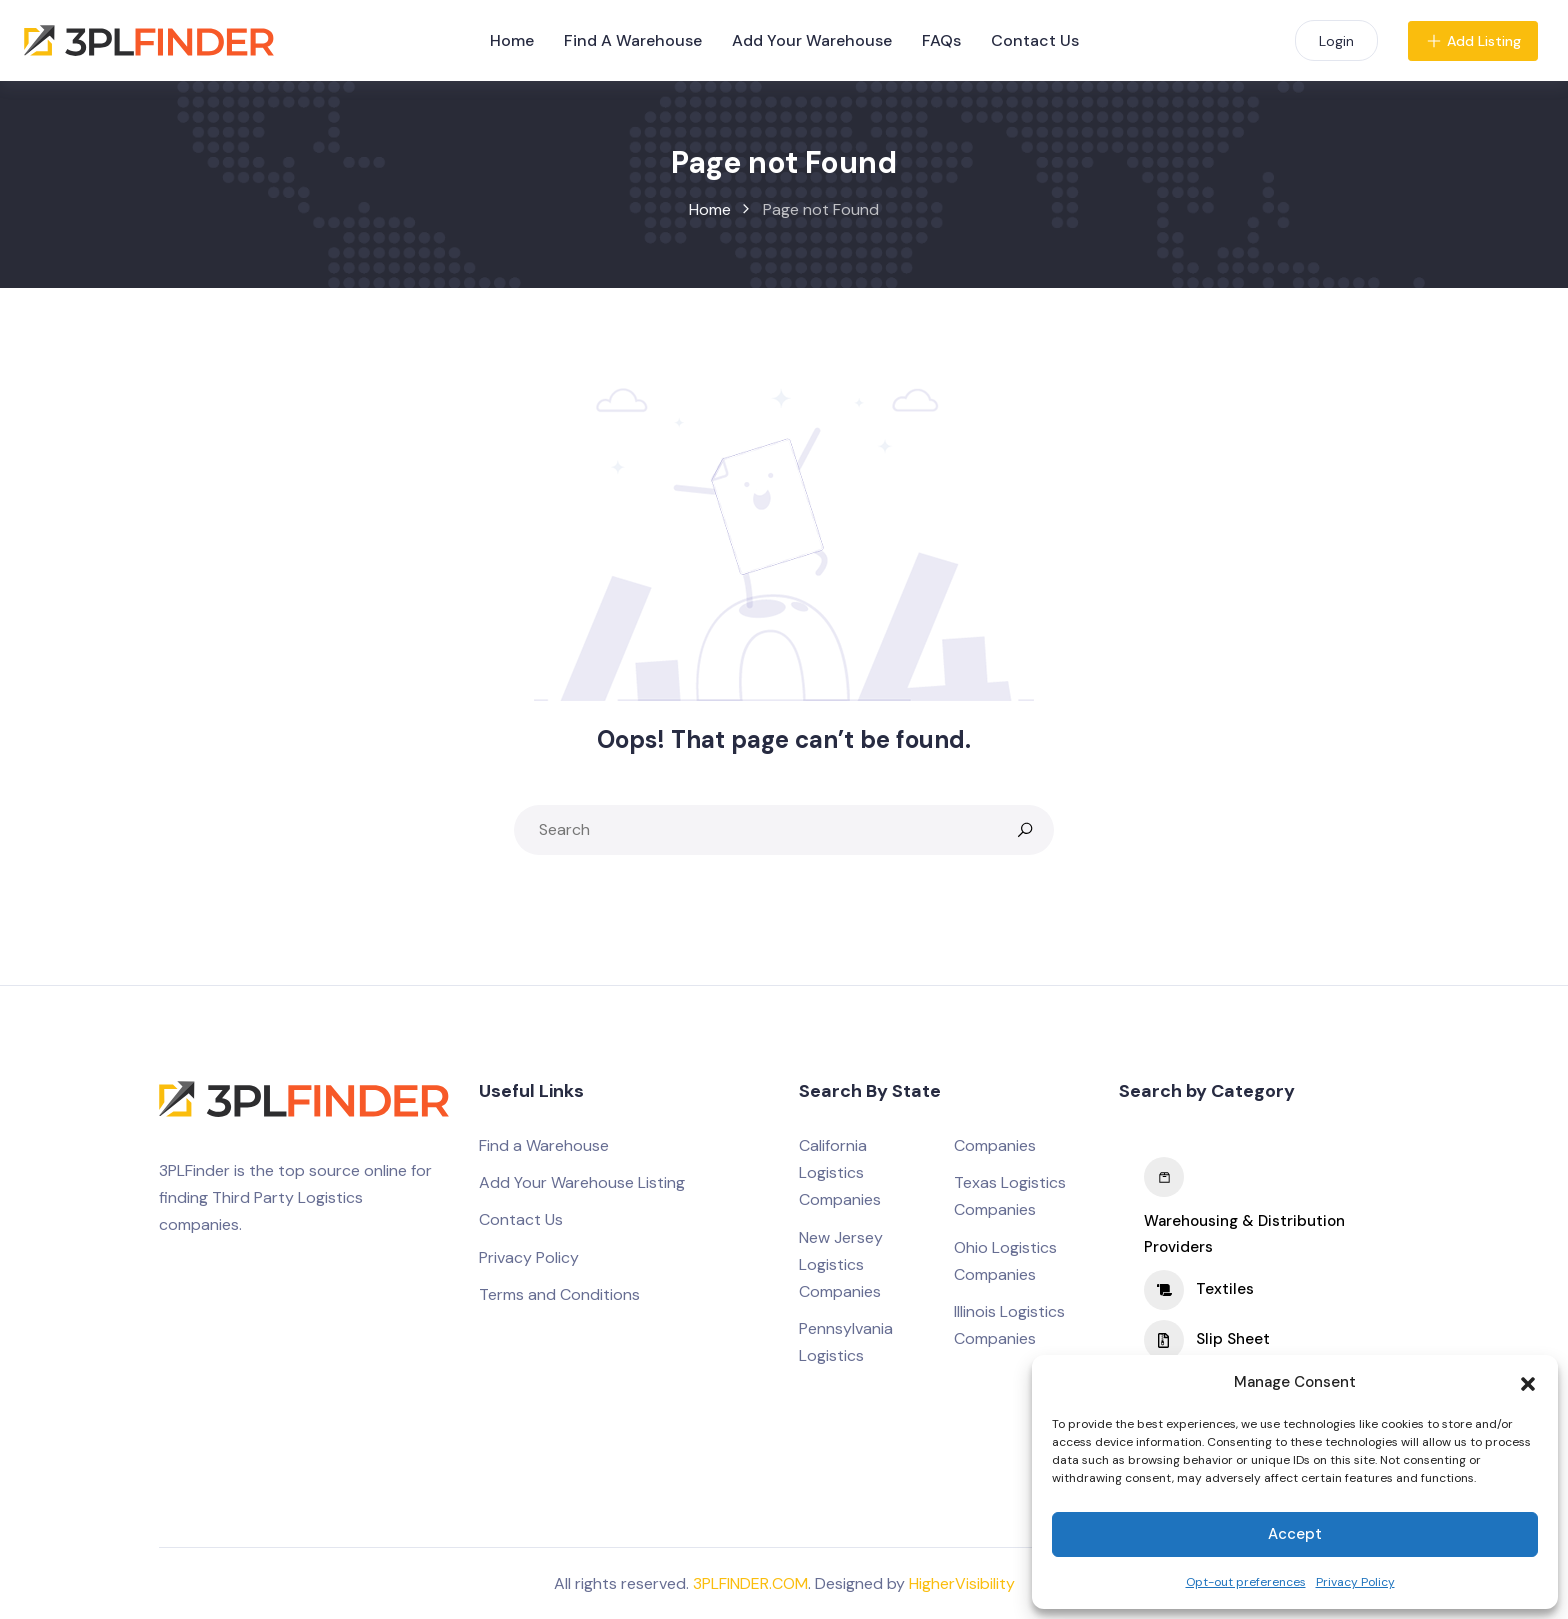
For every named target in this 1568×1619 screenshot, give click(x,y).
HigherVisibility (962, 1583)
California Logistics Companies (840, 1172)
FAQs (941, 40)
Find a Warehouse (544, 1145)
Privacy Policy (1355, 1582)
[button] (1528, 1382)
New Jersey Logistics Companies (841, 1264)
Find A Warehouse (633, 40)
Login (1336, 41)
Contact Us (1035, 40)
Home (512, 40)
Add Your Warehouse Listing (582, 1182)
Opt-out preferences (1246, 1582)
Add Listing (1473, 41)
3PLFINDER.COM (750, 1583)
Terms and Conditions (559, 1294)
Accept (1295, 1534)
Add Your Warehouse (812, 40)
